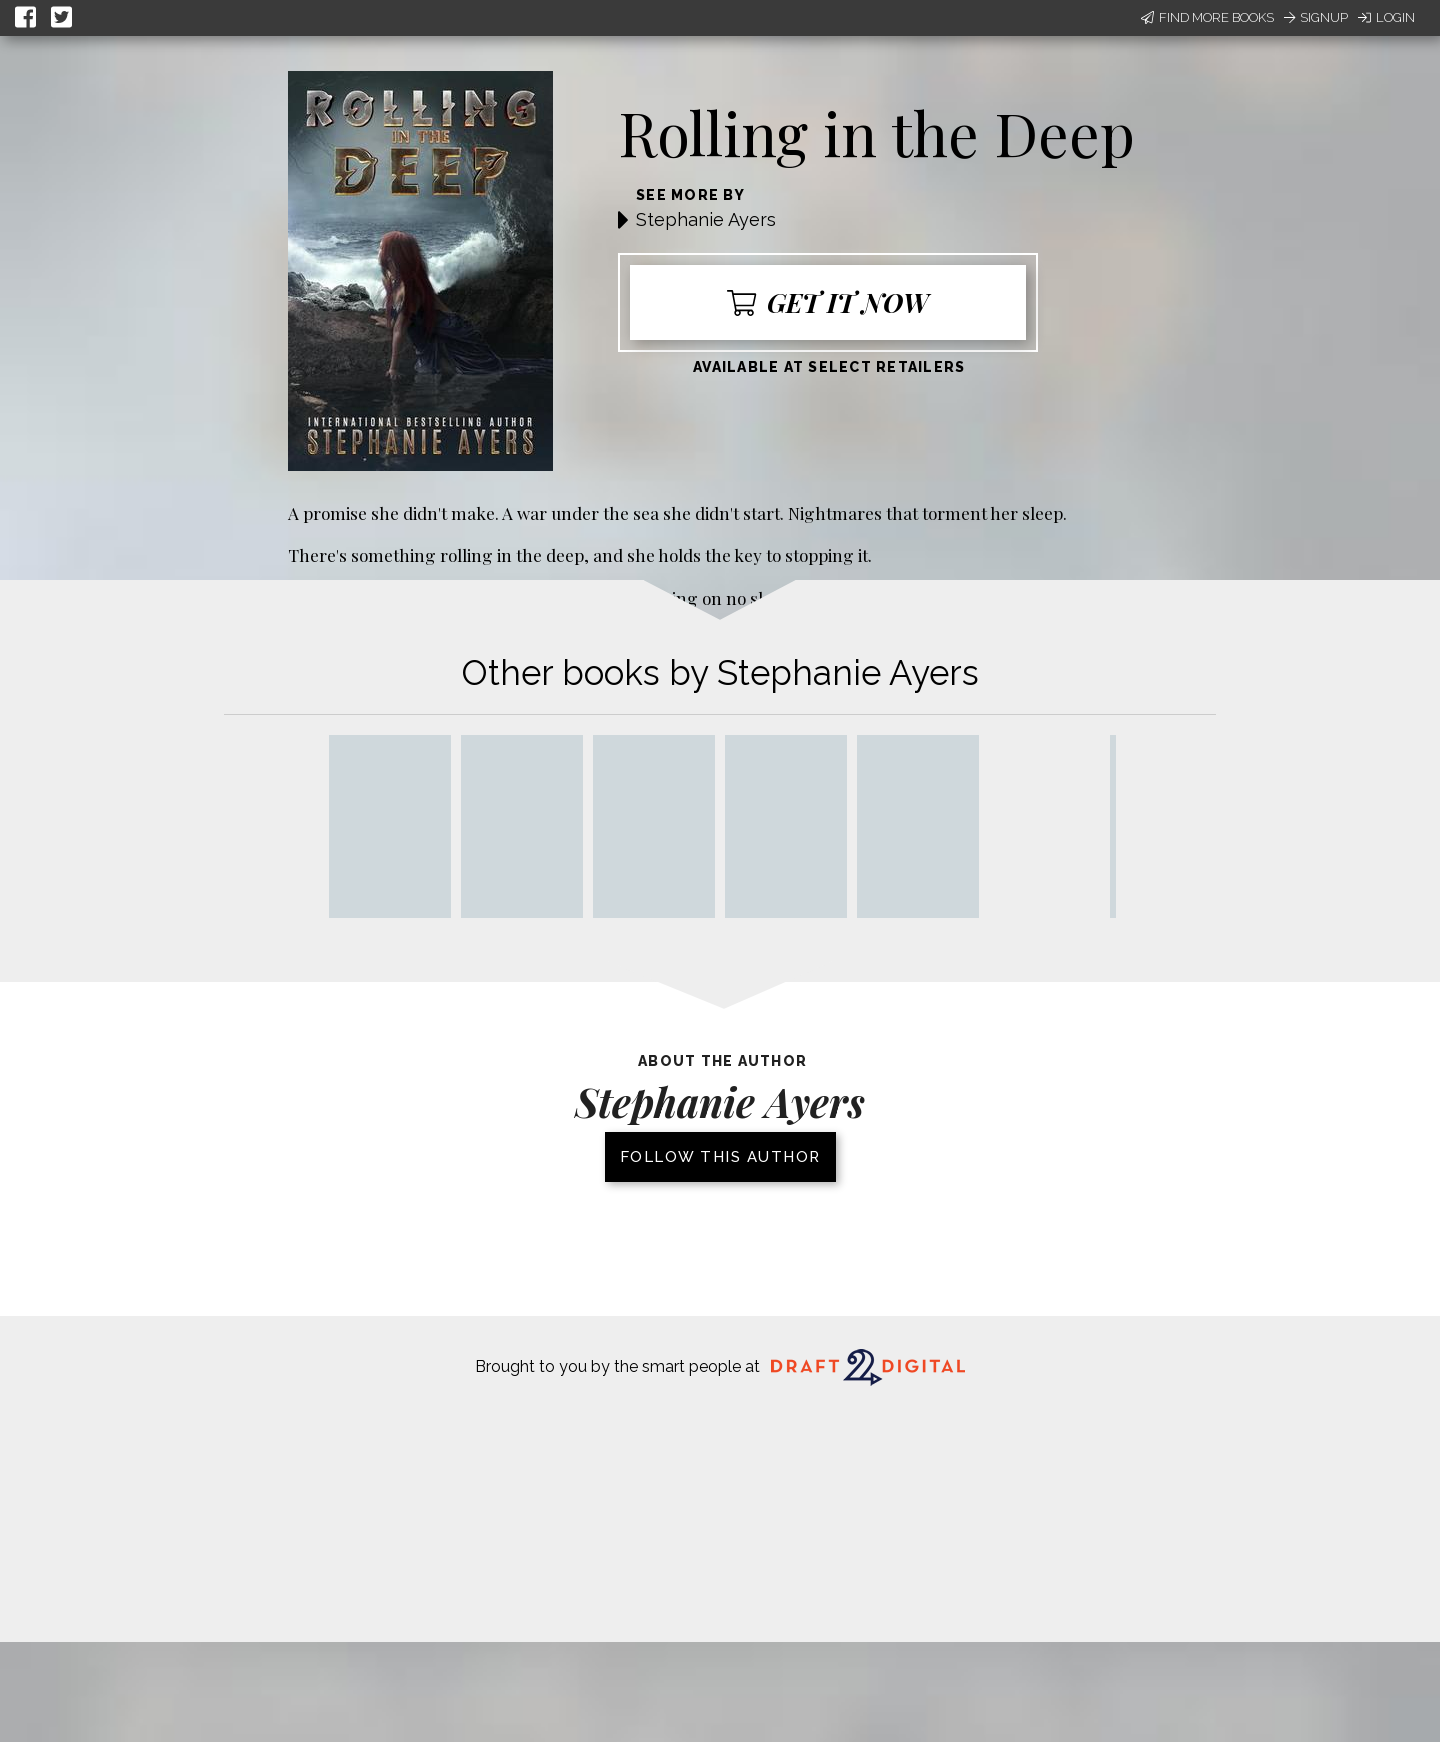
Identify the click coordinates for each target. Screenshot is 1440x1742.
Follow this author (720, 1157)
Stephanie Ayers (706, 219)
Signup (1316, 17)
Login (1386, 17)
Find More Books (1207, 17)
